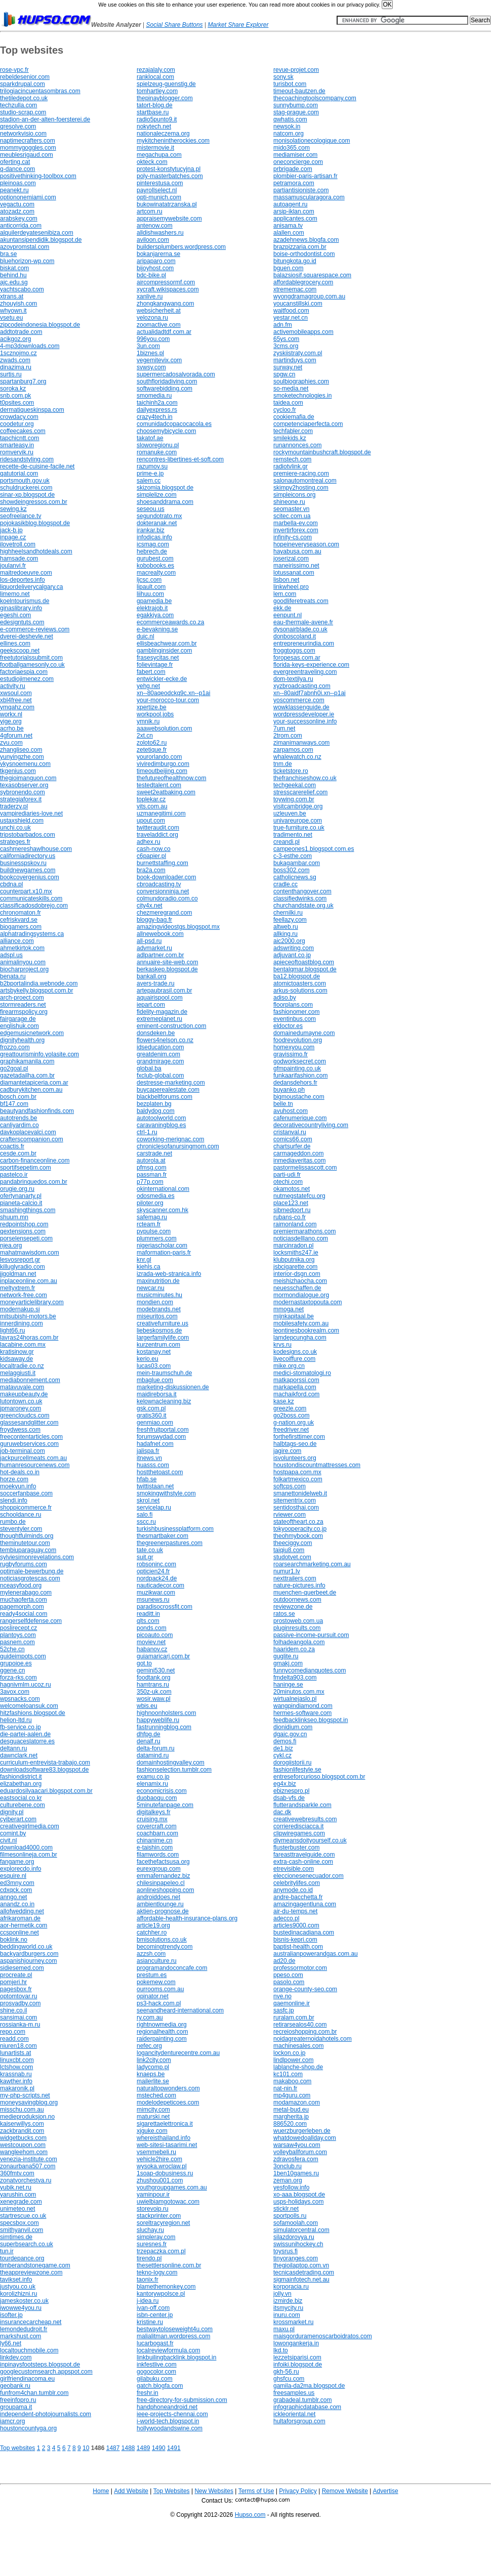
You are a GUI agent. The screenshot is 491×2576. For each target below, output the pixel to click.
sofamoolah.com (295, 2222)
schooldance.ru (20, 1514)
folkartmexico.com (297, 1479)
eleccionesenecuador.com (308, 1875)
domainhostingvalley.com (170, 1762)
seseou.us (151, 508)
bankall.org (152, 976)
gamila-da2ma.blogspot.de (309, 2385)
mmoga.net (288, 1309)
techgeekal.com (294, 785)
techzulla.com (18, 105)
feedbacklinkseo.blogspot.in (310, 1720)
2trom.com (287, 735)
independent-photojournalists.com (45, 2414)
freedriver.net (291, 1429)
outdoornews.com (297, 1599)
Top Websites (171, 2491)
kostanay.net (154, 1351)
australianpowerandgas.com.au (315, 1953)
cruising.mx (152, 1819)
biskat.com (14, 268)
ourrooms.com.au (160, 1989)
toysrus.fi (285, 2251)
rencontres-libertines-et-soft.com (180, 459)
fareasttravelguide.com (304, 1854)
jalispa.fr (148, 1450)
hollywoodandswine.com (169, 2428)
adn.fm (282, 324)
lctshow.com (16, 2067)
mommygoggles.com (28, 147)
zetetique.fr (152, 749)
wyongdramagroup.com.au (309, 296)
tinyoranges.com (295, 2258)
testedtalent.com (159, 785)
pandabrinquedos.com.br (33, 1181)
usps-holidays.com (298, 2201)
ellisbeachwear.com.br (167, 643)
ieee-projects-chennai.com (172, 2414)
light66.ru (12, 1330)
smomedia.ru (154, 395)
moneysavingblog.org (29, 2102)
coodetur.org (17, 423)
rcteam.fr (148, 1224)
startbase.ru (153, 112)
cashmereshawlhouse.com (36, 848)
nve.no (282, 1996)
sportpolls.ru (289, 2215)
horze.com (14, 1479)
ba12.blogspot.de (296, 976)
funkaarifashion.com (300, 1075)
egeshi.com (15, 615)
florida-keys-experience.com (311, 664)
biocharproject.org (24, 969)
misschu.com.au (22, 2109)
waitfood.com (291, 310)
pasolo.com (288, 1982)
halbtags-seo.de (294, 1443)
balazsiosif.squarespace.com (312, 275)
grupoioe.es (16, 1663)
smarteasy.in (17, 445)
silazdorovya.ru (293, 2237)
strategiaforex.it (21, 799)
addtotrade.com (21, 331)
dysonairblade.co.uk (300, 629)
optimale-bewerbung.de (31, 1571)
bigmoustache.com (298, 1096)
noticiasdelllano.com (300, 1238)
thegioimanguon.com (28, 778)
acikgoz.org (15, 338)
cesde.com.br (18, 1153)
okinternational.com (163, 1188)
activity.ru (12, 686)
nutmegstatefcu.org (299, 1195)
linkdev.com (15, 2357)
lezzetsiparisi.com (297, 2357)
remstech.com (292, 459)
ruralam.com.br (293, 2017)
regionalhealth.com (162, 2031)
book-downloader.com (166, 877)
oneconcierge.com (298, 161)
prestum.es (152, 1975)
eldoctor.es (288, 1025)
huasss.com (153, 1465)
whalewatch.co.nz (297, 756)
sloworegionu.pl (158, 445)
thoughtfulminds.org (26, 1535)
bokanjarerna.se (158, 253)
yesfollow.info (291, 2187)
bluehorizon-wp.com (27, 261)
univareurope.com (297, 820)
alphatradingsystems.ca (32, 933)
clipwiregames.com (299, 1833)
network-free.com (23, 1295)
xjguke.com (152, 2130)
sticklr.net (286, 2208)
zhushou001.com (160, 2180)
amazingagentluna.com (304, 1904)
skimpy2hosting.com (301, 487)
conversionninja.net (163, 891)
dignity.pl (11, 1812)
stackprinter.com (159, 2215)
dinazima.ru (15, 367)
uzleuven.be (289, 813)
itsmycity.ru (288, 2307)
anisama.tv (288, 225)
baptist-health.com (298, 1946)
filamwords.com (158, 1854)
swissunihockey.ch (298, 2244)
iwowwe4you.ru (21, 2307)
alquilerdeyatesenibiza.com (36, 232)
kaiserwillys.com (22, 2123)
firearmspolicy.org (24, 1011)
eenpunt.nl (287, 615)
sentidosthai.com (296, 1507)
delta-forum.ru (156, 1748)
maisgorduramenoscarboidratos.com (322, 2336)
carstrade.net (154, 1153)
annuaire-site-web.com (167, 962)
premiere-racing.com (301, 473)
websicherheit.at (159, 310)
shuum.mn (14, 1217)
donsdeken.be (156, 1033)
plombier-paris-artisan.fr (305, 176)
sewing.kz (13, 508)
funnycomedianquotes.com (309, 1670)
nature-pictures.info (299, 1585)
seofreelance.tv (20, 516)
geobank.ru (15, 2385)
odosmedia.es (156, 1195)
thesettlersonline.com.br (169, 2265)
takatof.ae (150, 438)
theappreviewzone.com (31, 2272)
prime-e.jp (150, 473)
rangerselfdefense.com (31, 1620)
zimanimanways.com (301, 742)
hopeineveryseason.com (306, 544)
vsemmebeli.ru (156, 2152)
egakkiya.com (155, 615)
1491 (174, 2448)
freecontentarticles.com (31, 1436)
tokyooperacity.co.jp (299, 1528)
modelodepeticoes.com (168, 2102)
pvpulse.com (154, 1231)
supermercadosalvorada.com (176, 374)
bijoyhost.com (155, 268)
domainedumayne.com (304, 1033)
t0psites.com (17, 402)
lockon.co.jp (289, 2052)
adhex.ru (148, 841)
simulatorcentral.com (301, 2230)
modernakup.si (20, 1309)
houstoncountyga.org (28, 2428)
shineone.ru (289, 501)
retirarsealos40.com (299, 2024)
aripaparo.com (156, 261)
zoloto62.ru (152, 742)
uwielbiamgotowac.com (168, 2201)
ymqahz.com (17, 707)
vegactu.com (17, 204)
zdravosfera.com (295, 2159)
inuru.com (286, 2315)
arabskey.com (18, 218)
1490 (159, 2448)
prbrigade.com (292, 169)
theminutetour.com (25, 1543)
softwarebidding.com (164, 388)
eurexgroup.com (159, 1868)
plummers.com (157, 1238)
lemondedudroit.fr (23, 2329)
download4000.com (26, 1847)
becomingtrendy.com (165, 1946)
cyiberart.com (18, 1819)
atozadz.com (17, 211)
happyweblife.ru (158, 1720)
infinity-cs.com (292, 537)
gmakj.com (288, 1663)
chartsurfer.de (291, 1146)
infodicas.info (154, 537)
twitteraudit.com (158, 827)
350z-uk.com (154, 1691)
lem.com (284, 593)
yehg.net (148, 686)
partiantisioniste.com (301, 190)
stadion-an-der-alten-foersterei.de (45, 119)
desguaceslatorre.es (27, 1741)
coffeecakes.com (23, 431)
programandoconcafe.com (172, 1967)
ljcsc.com (149, 579)
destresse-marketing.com (171, 1082)
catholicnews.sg (294, 877)
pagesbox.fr (16, 1989)
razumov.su (152, 466)
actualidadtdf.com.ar (164, 331)
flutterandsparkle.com (302, 1805)
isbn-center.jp (155, 2315)
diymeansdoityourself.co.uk (310, 1840)
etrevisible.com (293, 1868)
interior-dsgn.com (296, 1273)
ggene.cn (12, 1670)
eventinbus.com (294, 1018)
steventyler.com (21, 1528)
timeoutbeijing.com (162, 771)
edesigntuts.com (22, 622)
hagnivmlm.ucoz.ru (25, 1684)
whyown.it (13, 310)
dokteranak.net (157, 523)
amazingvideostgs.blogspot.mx (178, 926)
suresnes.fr (152, 2244)
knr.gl (144, 1259)
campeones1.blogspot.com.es (313, 848)
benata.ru (13, 976)
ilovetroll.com (17, 544)
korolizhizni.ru (18, 2293)
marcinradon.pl (293, 1245)
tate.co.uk (150, 1550)
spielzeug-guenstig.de (166, 84)
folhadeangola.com (298, 1642)
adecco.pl (286, 1918)
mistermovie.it (155, 147)
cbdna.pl (11, 884)
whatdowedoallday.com (304, 2137)
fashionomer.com (296, 1011)
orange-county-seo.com (305, 1989)
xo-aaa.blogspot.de (299, 2194)
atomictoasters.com (299, 983)
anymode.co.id (293, 1890)
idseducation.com (160, 1047)
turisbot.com (289, 84)
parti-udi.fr (287, 1174)
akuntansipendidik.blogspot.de (40, 239)
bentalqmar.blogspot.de (305, 969)
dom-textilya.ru (293, 678)
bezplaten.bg (154, 1103)
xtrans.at (11, 296)
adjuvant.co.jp (292, 955)
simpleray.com (156, 2237)
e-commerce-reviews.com (34, 629)
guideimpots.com (23, 1656)
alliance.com (17, 940)
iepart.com (151, 1004)
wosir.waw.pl (154, 1698)
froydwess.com (20, 1429)
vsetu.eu (11, 317)
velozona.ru (152, 317)
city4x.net (149, 905)
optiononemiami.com (28, 197)
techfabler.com (293, 431)
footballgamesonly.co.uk (32, 664)
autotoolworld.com (161, 1118)
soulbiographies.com (301, 381)
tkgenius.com (18, 771)
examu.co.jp (153, 1776)
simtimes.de (16, 2237)
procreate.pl (16, 1975)
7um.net (284, 728)
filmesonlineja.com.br (28, 1854)
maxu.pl (284, 2329)
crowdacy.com (19, 416)
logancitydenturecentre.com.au (178, 2052)
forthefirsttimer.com (299, 1436)
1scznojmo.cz (18, 353)
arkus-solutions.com (300, 990)
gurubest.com (155, 558)
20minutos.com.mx (298, 1691)
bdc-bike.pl (151, 275)
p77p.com (150, 1181)
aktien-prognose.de (163, 1911)
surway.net (287, 367)
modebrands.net (159, 1309)
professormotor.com (300, 1967)
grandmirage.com (160, 1061)
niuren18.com (18, 2045)
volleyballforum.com (300, 2152)
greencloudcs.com (24, 1415)
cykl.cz (282, 1755)
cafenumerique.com (299, 1118)
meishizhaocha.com (300, 1280)
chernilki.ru (288, 912)
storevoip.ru (153, 2208)
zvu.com (11, 742)
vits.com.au (152, 806)
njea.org (11, 1245)
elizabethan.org (21, 1783)
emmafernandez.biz (163, 1875)
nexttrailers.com (294, 1578)
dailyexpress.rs (157, 409)
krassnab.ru (16, 2074)
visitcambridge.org (297, 806)
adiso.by (284, 997)
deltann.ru (13, 1748)
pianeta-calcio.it (21, 1203)
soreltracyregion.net (163, 2222)
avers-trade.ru (156, 983)
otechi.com (288, 1181)
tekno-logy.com (157, 2272)
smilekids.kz (289, 438)
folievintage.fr (155, 664)
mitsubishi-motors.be (28, 1316)
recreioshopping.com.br (305, 2031)
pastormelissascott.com (305, 1167)
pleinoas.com (18, 183)
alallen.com (288, 232)
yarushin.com (18, 2194)
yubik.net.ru (15, 2187)
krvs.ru (282, 1344)
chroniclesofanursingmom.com (178, 1146)
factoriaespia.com (24, 671)
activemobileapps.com (303, 331)
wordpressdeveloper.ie (303, 714)
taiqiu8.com (288, 1550)
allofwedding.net (22, 1911)
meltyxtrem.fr (17, 1288)
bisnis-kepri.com (295, 1939)
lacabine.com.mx (23, 1344)
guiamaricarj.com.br (163, 1656)
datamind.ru (153, 1755)
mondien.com (155, 1302)
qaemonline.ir (291, 2003)
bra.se (8, 253)
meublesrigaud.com (26, 154)
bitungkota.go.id (294, 261)
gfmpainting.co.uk (297, 1068)
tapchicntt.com (19, 438)
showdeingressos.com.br (33, 501)
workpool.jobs (155, 714)
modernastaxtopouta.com (307, 1302)
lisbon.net (286, 579)
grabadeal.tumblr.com (302, 2399)
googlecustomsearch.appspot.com (46, 2371)
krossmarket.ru (293, 2322)
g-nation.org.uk (293, 1422)
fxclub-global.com (160, 1075)
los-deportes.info (22, 579)
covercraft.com (157, 1826)
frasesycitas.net (158, 657)
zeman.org (287, 2180)
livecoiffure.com (294, 1358)
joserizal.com (291, 558)
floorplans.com (293, 1004)
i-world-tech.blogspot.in (168, 2421)
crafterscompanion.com (31, 1139)
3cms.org (285, 346)
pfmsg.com (152, 1167)
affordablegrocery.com (303, 282)
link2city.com (154, 2060)
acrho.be (12, 728)
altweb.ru (285, 926)
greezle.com (289, 1408)
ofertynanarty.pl (21, 1195)
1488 (128, 2448)
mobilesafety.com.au (301, 1323)
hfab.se (146, 1479)
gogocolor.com (156, 2371)
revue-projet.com (296, 69)
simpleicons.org (294, 494)
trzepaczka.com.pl (161, 2251)
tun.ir (7, 2251)
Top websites (17, 2448)
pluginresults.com (296, 1628)
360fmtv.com (17, 2173)
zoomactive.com (159, 324)
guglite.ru (285, 1656)
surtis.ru (11, 374)
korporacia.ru (291, 2286)
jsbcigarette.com (295, 1266)
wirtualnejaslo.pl (294, 1698)
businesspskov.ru (23, 863)
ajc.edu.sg (14, 282)
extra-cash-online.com (303, 1861)
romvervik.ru (16, 452)
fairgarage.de (18, 1018)
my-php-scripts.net (25, 2095)
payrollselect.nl (157, 190)
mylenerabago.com (26, 1592)
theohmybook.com (298, 1535)
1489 (143, 2448)
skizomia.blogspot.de (165, 487)
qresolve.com (18, 126)
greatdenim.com (158, 1054)
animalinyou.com (23, 962)
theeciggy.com (292, 1543)
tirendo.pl (149, 2258)
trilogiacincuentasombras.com (40, 91)
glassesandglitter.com (29, 1422)
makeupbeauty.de (24, 1394)
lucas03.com (154, 1365)
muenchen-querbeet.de (304, 1592)
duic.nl (145, 636)
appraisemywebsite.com (169, 218)
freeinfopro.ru (18, 2399)
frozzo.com (15, 1047)
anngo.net (13, 1897)
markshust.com (20, 2336)
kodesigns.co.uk (295, 1351)
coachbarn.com (157, 1833)
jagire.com (287, 1450)
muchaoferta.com (23, 1599)
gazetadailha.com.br (27, 1075)
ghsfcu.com (288, 2378)
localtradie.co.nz (22, 1365)
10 (86, 2448)
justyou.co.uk (17, 2286)
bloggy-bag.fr (154, 919)
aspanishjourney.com (28, 1960)
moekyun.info (18, 1486)
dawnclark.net (18, 1755)
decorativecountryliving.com (310, 1125)
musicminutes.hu (159, 1295)
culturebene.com (22, 1805)
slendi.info (13, 1500)
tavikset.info (16, 2279)
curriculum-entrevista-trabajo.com (45, 1762)
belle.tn (283, 1103)
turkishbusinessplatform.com (175, 1528)
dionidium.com (292, 1727)
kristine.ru (150, 2322)
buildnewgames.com (27, 870)
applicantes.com (295, 218)
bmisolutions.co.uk (162, 1939)
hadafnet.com (155, 1443)
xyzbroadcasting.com (302, 686)
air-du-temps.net (295, 1911)
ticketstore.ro (290, 771)
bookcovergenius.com (29, 877)
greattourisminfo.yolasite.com (39, 1054)
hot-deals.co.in (19, 1472)
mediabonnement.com (30, 1380)
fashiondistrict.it (21, 1776)
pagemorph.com (22, 1606)
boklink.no (13, 1939)
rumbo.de (13, 1521)
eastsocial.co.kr (21, 1797)
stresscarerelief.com (300, 792)
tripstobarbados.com (27, 834)
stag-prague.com (296, 112)
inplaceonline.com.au (28, 1280)
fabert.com (151, 671)
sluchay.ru (150, 2230)
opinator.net (153, 1996)
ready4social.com (23, 1613)
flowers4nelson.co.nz (165, 1040)
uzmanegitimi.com (161, 813)
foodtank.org (154, 1677)
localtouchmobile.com (29, 2350)
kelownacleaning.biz (164, 1401)
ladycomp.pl (153, 2067)
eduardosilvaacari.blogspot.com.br (46, 1790)
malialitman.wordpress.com (173, 2336)
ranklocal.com (155, 76)
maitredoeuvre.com (26, 572)
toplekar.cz (151, 799)
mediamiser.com (295, 154)
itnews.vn (149, 1458)
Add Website (131, 2491)
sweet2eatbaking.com (166, 792)
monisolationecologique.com (311, 140)
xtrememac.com (294, 289)
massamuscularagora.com (309, 197)
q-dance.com (17, 169)
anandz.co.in (17, 1904)
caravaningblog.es (161, 1125)
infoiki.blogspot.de (297, 2364)
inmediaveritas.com (299, 1160)
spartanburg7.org (23, 381)
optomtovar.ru (18, 1996)
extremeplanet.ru (159, 1018)
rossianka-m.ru (20, 2024)
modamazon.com (296, 2102)
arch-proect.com (22, 997)
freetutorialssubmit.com (31, 657)
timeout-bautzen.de (299, 91)
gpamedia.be (154, 601)
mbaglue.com (155, 1380)
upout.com (151, 820)
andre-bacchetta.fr (297, 1897)
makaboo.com (292, 2081)
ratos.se (284, 1613)
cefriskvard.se (18, 919)
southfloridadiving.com (167, 381)
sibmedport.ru (291, 1210)
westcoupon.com (23, 2145)
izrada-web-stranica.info (169, 1273)
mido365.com (291, 147)
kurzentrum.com (158, 1344)
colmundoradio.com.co (167, 898)
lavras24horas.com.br (29, 1337)
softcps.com (289, 1486)
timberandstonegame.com (35, 2265)
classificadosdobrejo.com (34, 905)
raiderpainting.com (162, 2038)
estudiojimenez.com (27, 678)
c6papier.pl (151, 856)
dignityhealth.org (22, 1040)
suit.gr (145, 1557)
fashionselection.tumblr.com (174, 1769)
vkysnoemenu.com (25, 763)
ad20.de (284, 1960)
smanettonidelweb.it (300, 1493)
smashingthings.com (27, 1210)
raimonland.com (294, 1224)
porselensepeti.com (26, 1238)
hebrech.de (152, 551)
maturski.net (153, 2116)
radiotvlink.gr (290, 466)
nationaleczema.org (163, 133)
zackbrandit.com (22, 2130)
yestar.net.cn (290, 317)
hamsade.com (19, 558)
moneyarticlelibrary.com (32, 1302)
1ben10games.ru (296, 2173)
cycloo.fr (284, 409)
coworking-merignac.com (170, 1139)
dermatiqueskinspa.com (32, 409)
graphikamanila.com (27, 1061)
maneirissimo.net (296, 565)
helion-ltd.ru (16, 1720)
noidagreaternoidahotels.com (312, 2038)
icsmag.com (153, 544)
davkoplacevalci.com (28, 1132)
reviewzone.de (292, 1606)
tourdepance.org (22, 2258)
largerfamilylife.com (163, 1337)
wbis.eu (147, 1705)
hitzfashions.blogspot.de (32, 1712)
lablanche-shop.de (298, 2067)
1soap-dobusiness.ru (165, 2173)
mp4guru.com (291, 2095)
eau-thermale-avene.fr (303, 622)
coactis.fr (12, 1146)
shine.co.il (13, 2010)
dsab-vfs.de (289, 1797)
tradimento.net (292, 834)
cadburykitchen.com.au (31, 1089)
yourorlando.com (159, 756)
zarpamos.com (293, 749)
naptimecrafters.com (27, 140)
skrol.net (148, 1500)
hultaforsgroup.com (299, 2421)
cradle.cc (285, 884)
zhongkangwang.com (165, 303)
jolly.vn (282, 2293)
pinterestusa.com (160, 183)
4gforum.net (16, 735)
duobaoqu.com (157, 1797)
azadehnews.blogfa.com (306, 239)
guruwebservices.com (29, 1443)
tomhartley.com (157, 91)
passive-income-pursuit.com (311, 1635)
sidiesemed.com (22, 1967)
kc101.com (288, 2074)
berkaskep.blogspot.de (167, 969)
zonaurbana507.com (27, 2166)
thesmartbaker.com (162, 1535)
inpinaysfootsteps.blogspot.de (40, 2364)
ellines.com (15, 643)
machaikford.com (296, 1394)
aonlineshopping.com (165, 1890)
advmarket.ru (154, 948)
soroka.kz (13, 388)
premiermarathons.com (304, 1231)
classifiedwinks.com (299, 898)
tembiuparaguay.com (28, 1550)
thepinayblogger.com (165, 98)
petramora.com (293, 183)
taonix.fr (147, 2279)
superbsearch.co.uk (26, 2244)
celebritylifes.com (296, 1882)
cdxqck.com (16, 1890)
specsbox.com (19, 2222)
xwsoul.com (16, 693)
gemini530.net (156, 1670)
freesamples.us (293, 2392)
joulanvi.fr (13, 565)
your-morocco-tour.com (168, 700)
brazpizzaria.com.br (299, 246)
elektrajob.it (152, 608)
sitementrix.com (294, 1500)
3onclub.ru (287, 2166)
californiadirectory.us (27, 856)
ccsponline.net (19, 1932)
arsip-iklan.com (293, 211)
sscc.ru (146, 1521)
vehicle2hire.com (159, 2159)
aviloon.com (153, 239)
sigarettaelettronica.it (165, 2123)
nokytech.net (154, 126)
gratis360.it (152, 1415)
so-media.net (290, 388)
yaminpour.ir (153, 2194)
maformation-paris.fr (164, 1252)
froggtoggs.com (294, 650)
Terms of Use (256, 2491)
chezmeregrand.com (164, 912)
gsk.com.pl (151, 1408)
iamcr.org (12, 2421)
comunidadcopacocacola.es (174, 423)
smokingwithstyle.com (166, 1493)
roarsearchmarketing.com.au (312, 1564)
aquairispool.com (160, 997)
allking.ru (285, 933)
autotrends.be (18, 1118)
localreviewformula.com (168, 2350)
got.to (144, 1663)
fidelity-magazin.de (162, 1011)
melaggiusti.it (17, 1373)
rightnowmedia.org (162, 2024)
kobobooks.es (155, 565)
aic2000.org (289, 940)
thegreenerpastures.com (169, 1543)
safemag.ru (152, 1217)
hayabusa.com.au (297, 551)
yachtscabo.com (22, 289)
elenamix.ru (152, 1783)
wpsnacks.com (20, 1698)
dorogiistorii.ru (292, 1762)
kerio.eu (147, 1358)
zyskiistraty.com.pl (297, 353)
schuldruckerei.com (26, 487)
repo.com (12, 2031)
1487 (113, 2448)
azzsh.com (151, 1953)
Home (101, 2491)
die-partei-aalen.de (25, 1734)
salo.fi (144, 1514)
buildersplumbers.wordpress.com (181, 246)
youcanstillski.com (297, 303)
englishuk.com (19, 1025)
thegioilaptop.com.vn (301, 2265)
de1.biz (283, 1748)
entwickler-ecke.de (162, 678)
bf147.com (14, 1103)
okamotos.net (291, 1188)
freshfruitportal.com (163, 1429)
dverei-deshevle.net (26, 636)
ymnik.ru (148, 721)
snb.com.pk (15, 395)
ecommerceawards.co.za (170, 622)
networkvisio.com (23, 133)
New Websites (213, 2491)
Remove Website (345, 2491)
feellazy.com (290, 919)
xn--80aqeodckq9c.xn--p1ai (173, 693)
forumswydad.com (161, 1436)
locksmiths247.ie (295, 1252)
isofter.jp (11, 2315)
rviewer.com (289, 1514)
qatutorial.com (19, 473)
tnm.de (282, 763)
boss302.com (291, 870)
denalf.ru (148, 1741)
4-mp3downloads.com (29, 346)
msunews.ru (153, 1599)
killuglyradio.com (22, 1266)
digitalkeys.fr (154, 1812)
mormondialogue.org (301, 1295)
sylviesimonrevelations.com (37, 1557)
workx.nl (11, 714)
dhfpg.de (148, 1734)
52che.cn (12, 1649)
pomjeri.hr (13, 1982)
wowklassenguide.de (301, 707)
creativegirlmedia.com (29, 1826)
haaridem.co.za (294, 1649)
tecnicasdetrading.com (303, 2272)
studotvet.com (292, 1557)
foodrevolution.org (297, 1040)
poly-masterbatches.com (170, 176)
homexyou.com (293, 1047)
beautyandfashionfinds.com (37, 1110)
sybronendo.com (22, 792)
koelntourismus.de (24, 601)
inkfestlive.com (157, 2364)
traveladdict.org (157, 834)
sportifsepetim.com (25, 1167)
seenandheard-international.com (180, 2010)
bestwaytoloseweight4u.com (175, 2329)
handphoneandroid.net (167, 2407)
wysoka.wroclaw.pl (162, 2166)
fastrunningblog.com (164, 1727)
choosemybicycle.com (166, 431)
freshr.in (147, 2392)
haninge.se (288, 1684)
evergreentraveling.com (305, 671)
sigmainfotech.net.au (301, 2279)
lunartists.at (15, 2052)
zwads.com (15, 360)
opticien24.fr (153, 1571)
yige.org (11, 721)
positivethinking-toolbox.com (38, 176)
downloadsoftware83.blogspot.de (44, 1769)
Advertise (385, 2491)
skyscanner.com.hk (162, 1210)
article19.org (153, 1925)
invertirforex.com (295, 530)
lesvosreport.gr (20, 1259)
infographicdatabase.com (307, 2407)
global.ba (149, 1068)
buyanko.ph (289, 1089)
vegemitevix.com (159, 360)
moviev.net (151, 1642)
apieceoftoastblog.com (303, 962)
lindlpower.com (293, 2060)
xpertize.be (152, 707)
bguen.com (288, 268)
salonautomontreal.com (305, 480)
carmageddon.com (298, 1153)
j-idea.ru (147, 2300)
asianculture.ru (157, 1960)
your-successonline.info (305, 721)
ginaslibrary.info (21, 608)
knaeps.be (151, 2074)
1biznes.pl (150, 353)
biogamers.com (21, 926)
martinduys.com (294, 360)
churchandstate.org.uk (303, 905)
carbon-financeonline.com (34, 1160)
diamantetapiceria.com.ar (34, 1082)
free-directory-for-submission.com (182, 2399)
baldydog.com (156, 1110)
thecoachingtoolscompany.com (314, 98)
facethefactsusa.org (163, 1861)
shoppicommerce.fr (26, 1507)
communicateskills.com (31, 898)
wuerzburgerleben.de (302, 2130)
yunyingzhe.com (22, 756)
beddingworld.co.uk (26, 1946)
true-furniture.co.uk (298, 827)
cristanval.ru (289, 1132)
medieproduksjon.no (27, 2116)
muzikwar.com (156, 1592)
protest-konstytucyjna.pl (168, 169)
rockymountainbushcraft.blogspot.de (322, 452)
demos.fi (284, 1741)
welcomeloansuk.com (29, 1705)
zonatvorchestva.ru (25, 2180)
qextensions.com (23, 1231)
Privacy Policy (298, 2491)
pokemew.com (156, 1982)
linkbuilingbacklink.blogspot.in (176, 2357)
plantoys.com (18, 1635)
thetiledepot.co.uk (24, 98)
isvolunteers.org (294, 1458)
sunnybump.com (295, 105)
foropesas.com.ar (296, 657)
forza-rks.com (18, 1677)
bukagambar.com (296, 863)
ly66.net (10, 2343)
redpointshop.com (24, 1224)
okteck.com (152, 161)
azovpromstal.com (24, 246)
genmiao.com (155, 1422)
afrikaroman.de (20, 1918)
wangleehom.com (24, 2152)
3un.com (148, 346)
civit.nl (8, 1840)
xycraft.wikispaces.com (168, 289)
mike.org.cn (289, 1365)
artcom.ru (149, 211)
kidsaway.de (16, 1358)
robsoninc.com (156, 1564)
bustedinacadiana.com (303, 1932)
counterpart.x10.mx (26, 891)
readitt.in (148, 1613)
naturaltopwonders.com (168, 2088)
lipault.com (151, 586)
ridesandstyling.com (27, 459)
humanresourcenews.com (34, 1465)
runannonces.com (297, 445)
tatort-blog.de (155, 105)
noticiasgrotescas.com (30, 1578)
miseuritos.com (157, 1316)
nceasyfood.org (21, 1585)
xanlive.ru (149, 296)
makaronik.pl (17, 2088)
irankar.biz (151, 530)
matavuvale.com (22, 1387)
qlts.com (148, 1620)
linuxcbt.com (17, 2060)
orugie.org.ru (17, 1188)
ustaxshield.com (22, 820)
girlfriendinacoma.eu (27, 2378)
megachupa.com (159, 154)
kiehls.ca (148, 1266)
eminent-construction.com (171, 1025)
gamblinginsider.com (164, 650)
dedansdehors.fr (295, 1082)
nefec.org (149, 2045)
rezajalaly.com (156, 69)
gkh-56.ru (286, 2371)
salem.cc (148, 480)
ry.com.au (150, 2017)
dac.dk (282, 1812)
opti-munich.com (159, 197)
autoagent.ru (290, 204)
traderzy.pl (14, 806)
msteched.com (156, 2095)
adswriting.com (293, 948)
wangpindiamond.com (303, 1705)
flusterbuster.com (296, 1847)
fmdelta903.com (294, 1677)
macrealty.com (156, 572)
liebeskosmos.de (159, 1330)
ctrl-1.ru (147, 1132)
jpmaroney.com (20, 1408)
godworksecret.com (299, 1061)
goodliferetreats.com (301, 601)
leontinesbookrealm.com (306, 1330)
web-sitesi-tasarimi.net (167, 2145)
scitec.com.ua (291, 516)
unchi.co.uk (15, 827)
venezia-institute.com (28, 2159)
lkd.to (280, 2350)
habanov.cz (152, 1649)
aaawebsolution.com (164, 728)
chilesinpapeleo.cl (161, 1882)
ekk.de (282, 608)
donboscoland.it (294, 636)
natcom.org (288, 133)
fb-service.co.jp (20, 1727)
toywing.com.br (293, 799)
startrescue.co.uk (23, 2215)
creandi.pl (286, 841)
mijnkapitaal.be (293, 1316)
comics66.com (292, 1139)
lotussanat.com (293, 572)
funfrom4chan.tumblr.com (34, 2392)
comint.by (13, 1833)
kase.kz (283, 1401)
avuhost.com (290, 1110)
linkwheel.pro (291, 586)
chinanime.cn (155, 1840)
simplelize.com (157, 494)
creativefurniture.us (162, 1323)
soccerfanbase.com (26, 1493)
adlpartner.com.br (160, 955)
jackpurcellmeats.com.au (33, 1458)
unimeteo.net (17, 2208)
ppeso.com (288, 1975)
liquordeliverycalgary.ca (31, 586)
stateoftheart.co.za (298, 1521)
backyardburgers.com (29, 1953)
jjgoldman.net (18, 1273)
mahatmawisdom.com (29, 1252)
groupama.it (16, 2407)
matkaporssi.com (296, 1380)
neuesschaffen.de (297, 1288)
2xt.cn (145, 735)
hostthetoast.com (160, 1472)
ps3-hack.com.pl (159, 2003)
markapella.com (294, 1387)
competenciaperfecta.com (308, 423)
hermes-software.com (302, 1712)
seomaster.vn (291, 508)
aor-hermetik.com (23, 1925)
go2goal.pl (14, 1068)
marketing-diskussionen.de (173, 1387)
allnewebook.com (160, 933)
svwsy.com (151, 367)
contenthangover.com (302, 891)
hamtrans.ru (153, 1684)
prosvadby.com (20, 2003)
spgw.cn (284, 374)
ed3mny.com (17, 1882)
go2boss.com (291, 1415)
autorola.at (151, 1160)
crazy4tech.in (155, 416)
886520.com (290, 2123)
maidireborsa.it (157, 1394)
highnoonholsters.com (166, 1712)
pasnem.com (17, 1642)
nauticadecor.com (160, 1585)
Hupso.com (250, 2514)
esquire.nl (13, 1875)
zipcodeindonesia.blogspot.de (40, 324)
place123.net (290, 1203)
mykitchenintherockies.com (173, 140)
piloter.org (150, 1203)
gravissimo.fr (290, 1054)
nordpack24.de (157, 1578)
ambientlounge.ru (160, 1904)
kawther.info (16, 2081)
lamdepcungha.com (299, 1337)
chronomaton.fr (20, 912)
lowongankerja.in (296, 2343)
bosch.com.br (18, 1096)
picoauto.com (155, 1635)
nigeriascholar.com (162, 1245)
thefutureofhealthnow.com (171, 778)
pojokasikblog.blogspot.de (35, 523)
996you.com (153, 338)
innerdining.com (21, 1323)
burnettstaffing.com (162, 863)
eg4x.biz (284, 1783)
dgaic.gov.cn (290, 1734)
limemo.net (15, 593)
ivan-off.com (153, 2307)
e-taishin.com (155, 1847)
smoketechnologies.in (302, 395)
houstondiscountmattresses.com (316, 1465)
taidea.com (288, 402)
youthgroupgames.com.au (172, 2187)
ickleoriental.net (294, 2414)
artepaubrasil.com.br (164, 990)
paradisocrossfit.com (164, 1606)
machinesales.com (298, 2045)
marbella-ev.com (295, 523)
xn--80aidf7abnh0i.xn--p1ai (309, 693)
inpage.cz (13, 537)
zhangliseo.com (21, 749)
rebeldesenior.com (25, 76)
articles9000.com (296, 1925)
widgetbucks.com (23, 2137)
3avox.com (14, 1691)
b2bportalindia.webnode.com (38, 983)
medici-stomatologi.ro (302, 1373)
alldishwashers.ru (160, 232)
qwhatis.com (290, 119)
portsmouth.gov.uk (25, 480)
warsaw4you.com (296, 2145)
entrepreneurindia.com (303, 643)
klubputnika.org (293, 1259)
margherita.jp (291, 2116)
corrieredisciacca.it (298, 1826)
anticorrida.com (21, 225)
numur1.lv (286, 1571)
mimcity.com (153, 2109)
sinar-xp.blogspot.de (27, 494)
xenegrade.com (21, 2201)
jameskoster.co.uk (24, 2300)
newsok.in (286, 126)
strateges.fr (15, 841)
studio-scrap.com (23, 112)
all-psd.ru (149, 940)
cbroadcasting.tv (159, 884)
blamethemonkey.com (166, 2286)
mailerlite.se (153, 2081)
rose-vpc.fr (14, 69)
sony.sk (283, 76)
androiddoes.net (158, 1897)
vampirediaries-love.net (31, 813)
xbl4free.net (16, 700)
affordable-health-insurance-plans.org (187, 1918)
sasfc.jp (283, 2010)
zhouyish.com (18, 303)
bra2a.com (151, 870)
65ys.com (286, 338)
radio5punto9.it (157, 119)
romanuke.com (157, 452)
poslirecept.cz (18, 1628)
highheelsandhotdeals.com (36, 551)
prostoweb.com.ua (298, 1620)
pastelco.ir (14, 1174)
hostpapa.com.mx (297, 1472)
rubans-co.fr (289, 1217)
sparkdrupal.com (22, 84)
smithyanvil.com (21, 2230)
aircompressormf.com (166, 282)
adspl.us (11, 955)
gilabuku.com (155, 2378)
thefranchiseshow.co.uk (305, 778)
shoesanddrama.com (165, 501)
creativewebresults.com (305, 1819)
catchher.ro (152, 1932)
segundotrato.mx (159, 516)
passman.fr (152, 1174)
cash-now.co (154, 848)
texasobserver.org (24, 785)
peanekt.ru (14, 190)
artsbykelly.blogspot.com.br (36, 990)
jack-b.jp (11, 530)
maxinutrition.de (158, 1280)
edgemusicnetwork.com (32, 1033)
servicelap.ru (154, 1507)
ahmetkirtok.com (22, 948)
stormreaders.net (23, 1004)
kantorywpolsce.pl (161, 2293)
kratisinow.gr (17, 1351)
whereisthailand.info (163, 2137)
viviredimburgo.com (163, 763)
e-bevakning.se (157, 629)
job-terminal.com (22, 1450)
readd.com (14, 2038)
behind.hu (13, 275)
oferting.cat (15, 161)
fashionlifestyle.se (297, 1769)
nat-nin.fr (285, 2088)
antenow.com (155, 225)
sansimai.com (18, 2017)
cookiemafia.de (293, 416)
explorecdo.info (20, 1868)
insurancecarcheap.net (30, 2322)
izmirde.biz (287, 2300)
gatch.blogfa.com (160, 2385)
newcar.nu (151, 1288)
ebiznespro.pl (291, 1790)
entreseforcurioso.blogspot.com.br (319, 1776)
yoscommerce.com (298, 700)
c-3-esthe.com (292, 856)
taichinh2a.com (157, 402)
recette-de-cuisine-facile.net (37, 466)
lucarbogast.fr (155, 2343)
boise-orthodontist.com (304, 253)
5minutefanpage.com (165, 1805)
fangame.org (17, 1861)
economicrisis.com (162, 1790)
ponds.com (152, 1628)
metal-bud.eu (291, 2109)
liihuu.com (150, 593)
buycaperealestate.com (168, 1089)
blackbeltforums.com (164, 1096)
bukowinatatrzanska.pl (167, 204)
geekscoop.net (19, 650)
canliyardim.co (19, 1125)
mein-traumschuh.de (164, 1373)
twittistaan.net (155, 1486)
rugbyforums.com (23, 1564)
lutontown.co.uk (21, 1401)
